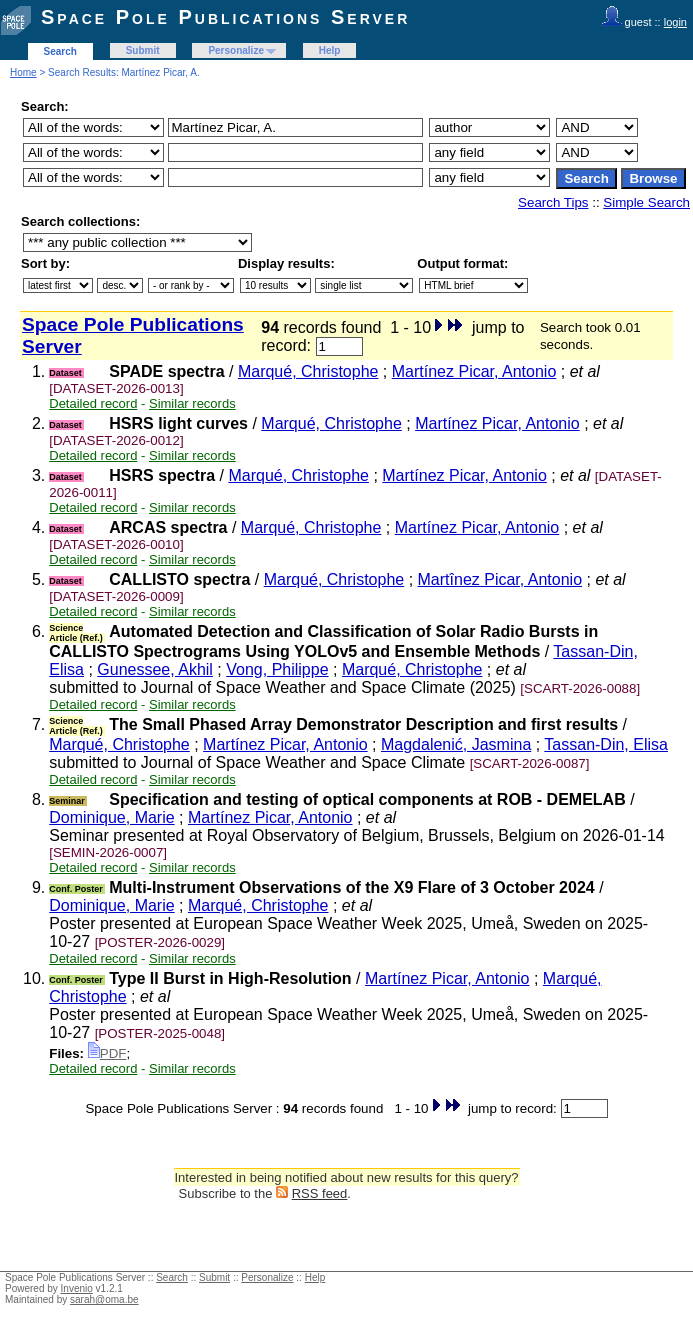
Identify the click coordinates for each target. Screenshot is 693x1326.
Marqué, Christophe (308, 371)
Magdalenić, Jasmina (456, 744)
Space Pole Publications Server (225, 17)
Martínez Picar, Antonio (474, 371)
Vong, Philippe (277, 669)
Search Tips (553, 202)
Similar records (192, 403)
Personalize (236, 50)
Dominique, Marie (111, 817)
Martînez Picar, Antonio (500, 579)
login (675, 22)
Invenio (77, 1288)
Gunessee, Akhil (155, 669)
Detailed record (93, 403)
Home (23, 72)
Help (330, 50)
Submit (143, 50)
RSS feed (320, 1193)
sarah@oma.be (104, 1299)
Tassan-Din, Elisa (606, 744)
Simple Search (646, 202)
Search (60, 51)
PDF (107, 1053)
